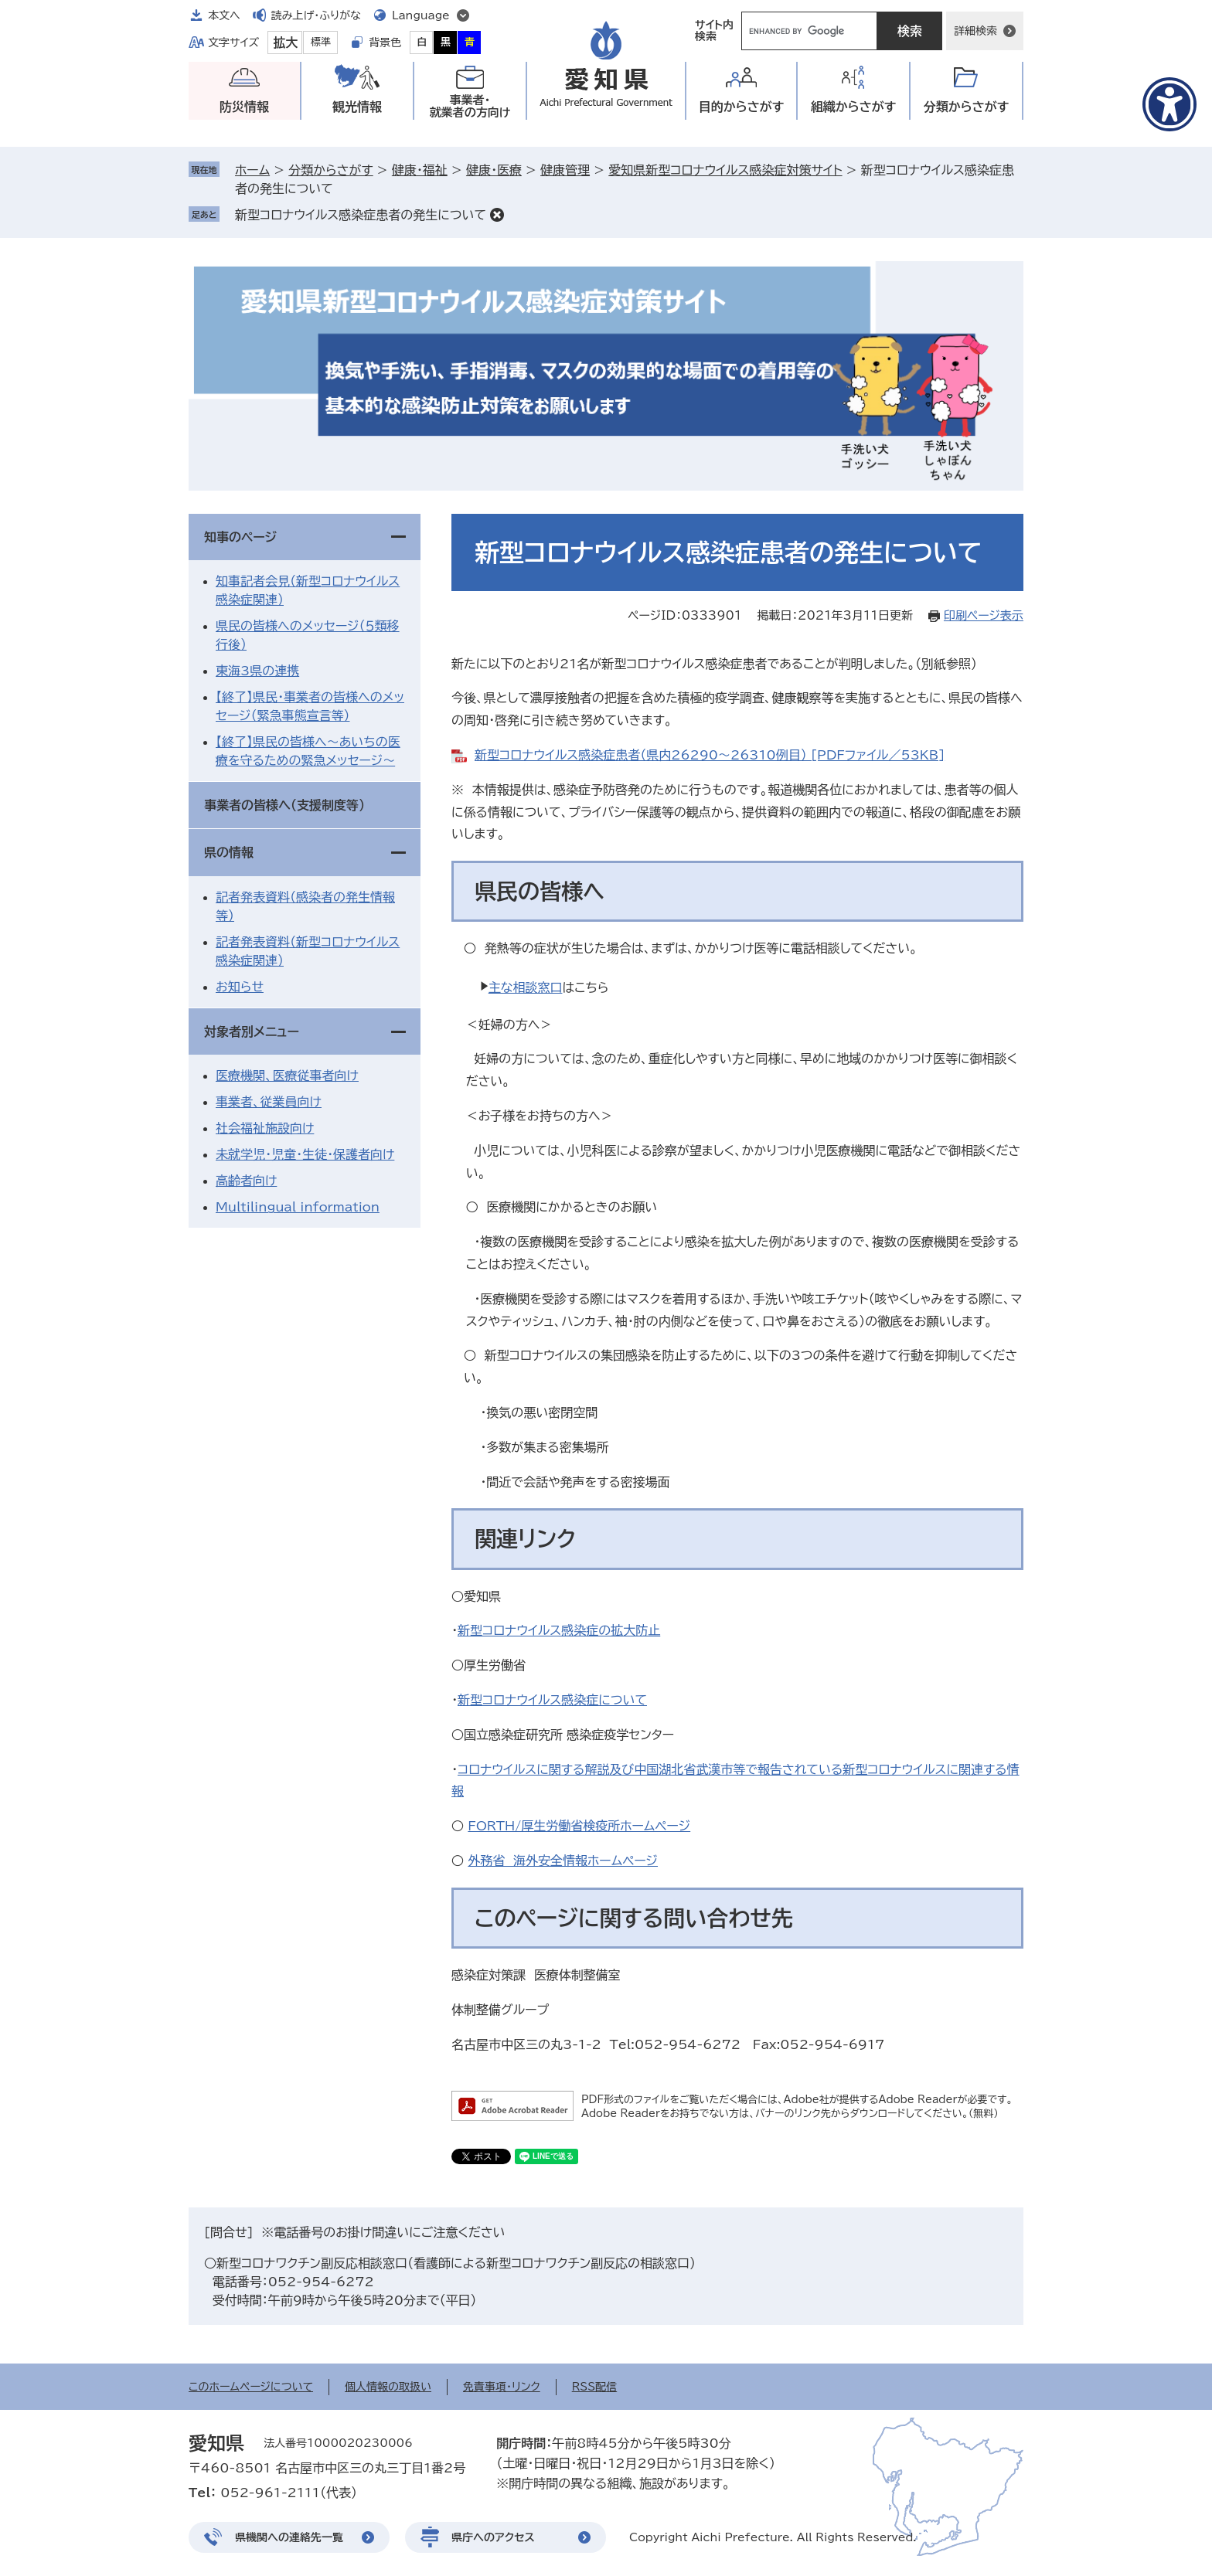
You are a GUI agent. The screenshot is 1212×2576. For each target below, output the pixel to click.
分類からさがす (330, 170)
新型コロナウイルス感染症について (552, 1700)
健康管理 (565, 170)
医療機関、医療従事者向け (287, 1075)
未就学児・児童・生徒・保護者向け (305, 1154)
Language (421, 15)
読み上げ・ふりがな (316, 15)
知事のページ (240, 537)
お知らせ (240, 986)
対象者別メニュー (251, 1031)
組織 (854, 107)
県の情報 (229, 852)
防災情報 (244, 106)
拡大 (285, 42)
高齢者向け (246, 1180)
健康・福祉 (420, 170)
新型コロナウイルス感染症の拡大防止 (559, 1630)
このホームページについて (251, 2386)
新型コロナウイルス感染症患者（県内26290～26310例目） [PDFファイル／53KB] (710, 755)
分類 (966, 107)
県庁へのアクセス (493, 2537)
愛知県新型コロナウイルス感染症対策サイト (725, 170)
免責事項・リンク (501, 2386)
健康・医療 (494, 170)
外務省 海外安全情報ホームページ (563, 1860)
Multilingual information (298, 1207)
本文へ (224, 15)
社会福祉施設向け (265, 1128)
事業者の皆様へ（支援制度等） (284, 805)
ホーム (252, 170)
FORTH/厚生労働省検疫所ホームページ (579, 1826)
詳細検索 (975, 30)
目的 (742, 107)
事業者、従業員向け (269, 1102)
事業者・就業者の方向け (470, 106)
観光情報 (357, 106)
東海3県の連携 (257, 670)
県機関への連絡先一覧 (289, 2537)
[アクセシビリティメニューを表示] (1169, 104)
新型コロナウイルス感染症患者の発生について (360, 215)
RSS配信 (595, 2386)
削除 (497, 215)
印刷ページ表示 (983, 615)
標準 (321, 42)
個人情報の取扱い (388, 2386)
